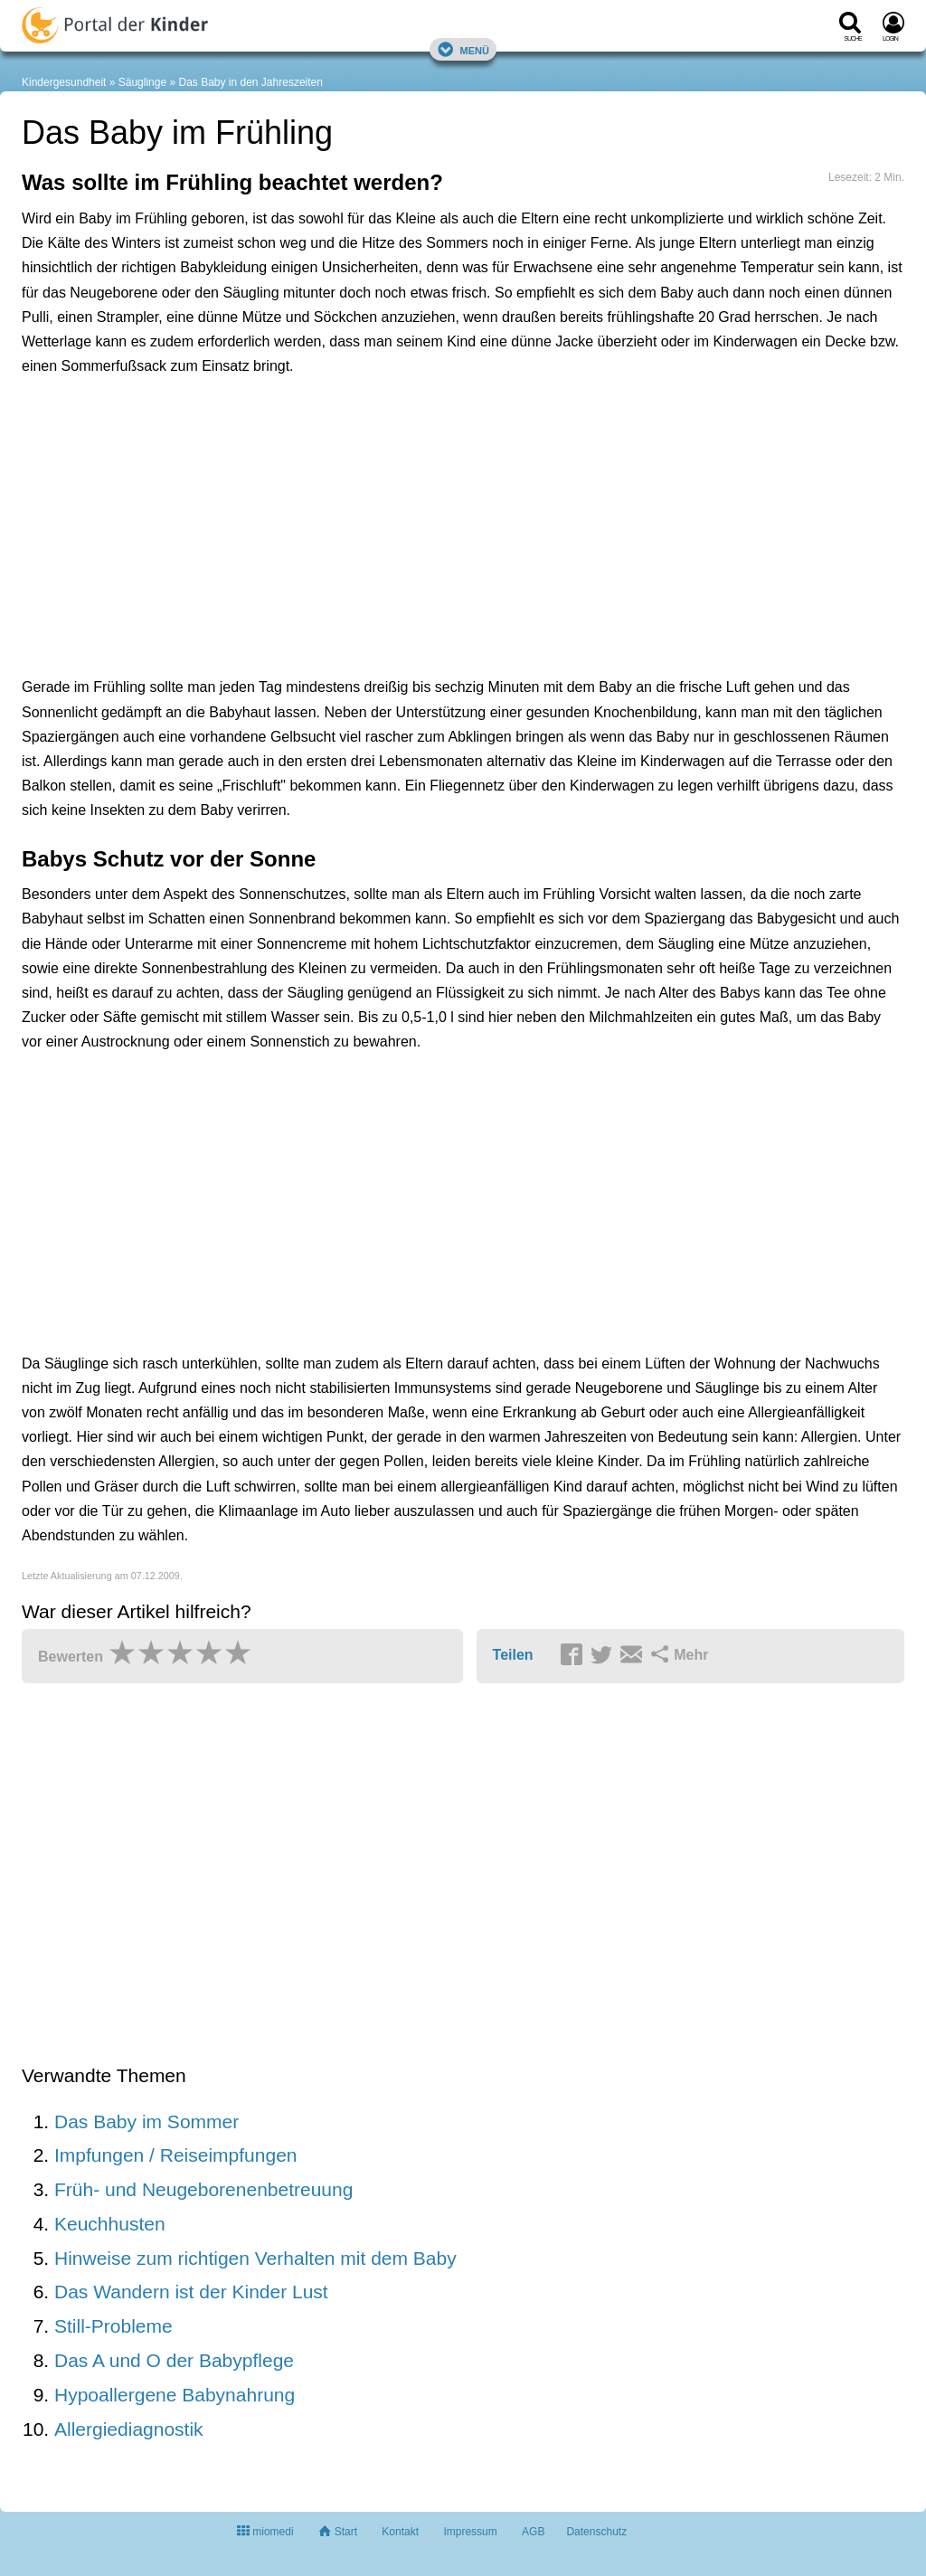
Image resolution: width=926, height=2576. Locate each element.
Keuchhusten (109, 2223)
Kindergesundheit (64, 82)
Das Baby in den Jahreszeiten (250, 82)
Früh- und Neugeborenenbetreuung (203, 2189)
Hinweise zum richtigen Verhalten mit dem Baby (255, 2258)
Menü (463, 49)
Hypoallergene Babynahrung (174, 2394)
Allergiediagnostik (128, 2429)
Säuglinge (142, 82)
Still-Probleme (113, 2326)
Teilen (513, 1654)
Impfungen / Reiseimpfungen (176, 2155)
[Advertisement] (302, 472)
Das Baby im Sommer (146, 2121)
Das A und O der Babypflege (174, 2360)
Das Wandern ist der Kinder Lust (191, 2291)
